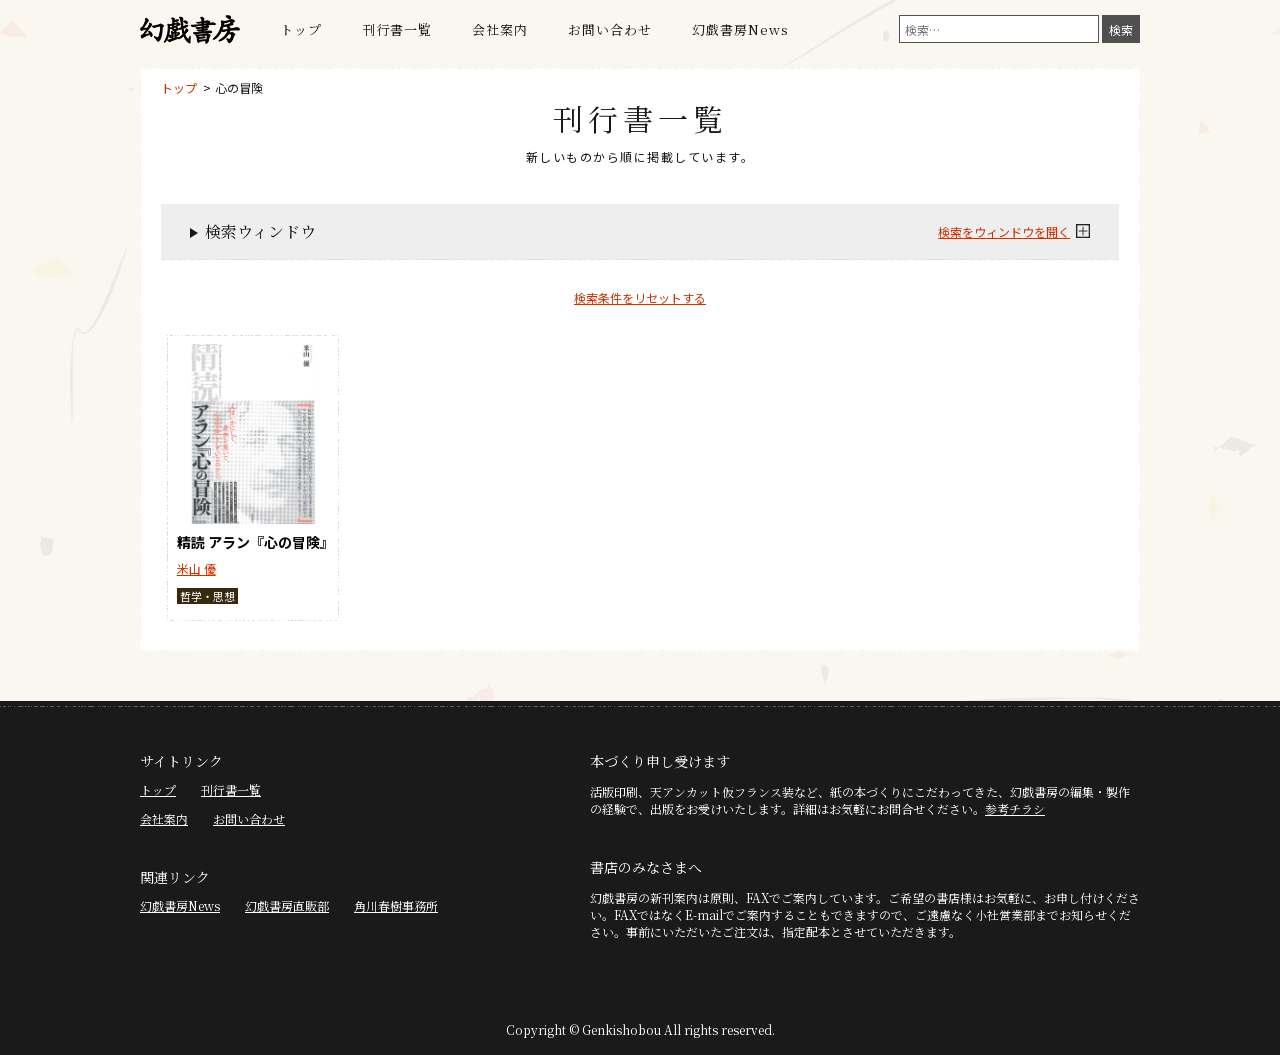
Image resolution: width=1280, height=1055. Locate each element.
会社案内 (500, 29)
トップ (301, 29)
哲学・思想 (207, 596)
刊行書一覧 (397, 29)
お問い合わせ (610, 29)
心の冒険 (239, 87)
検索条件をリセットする (640, 297)
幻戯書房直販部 (287, 905)
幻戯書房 (190, 30)
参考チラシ (1015, 808)
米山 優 (196, 568)
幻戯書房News (740, 29)
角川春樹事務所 (396, 905)
